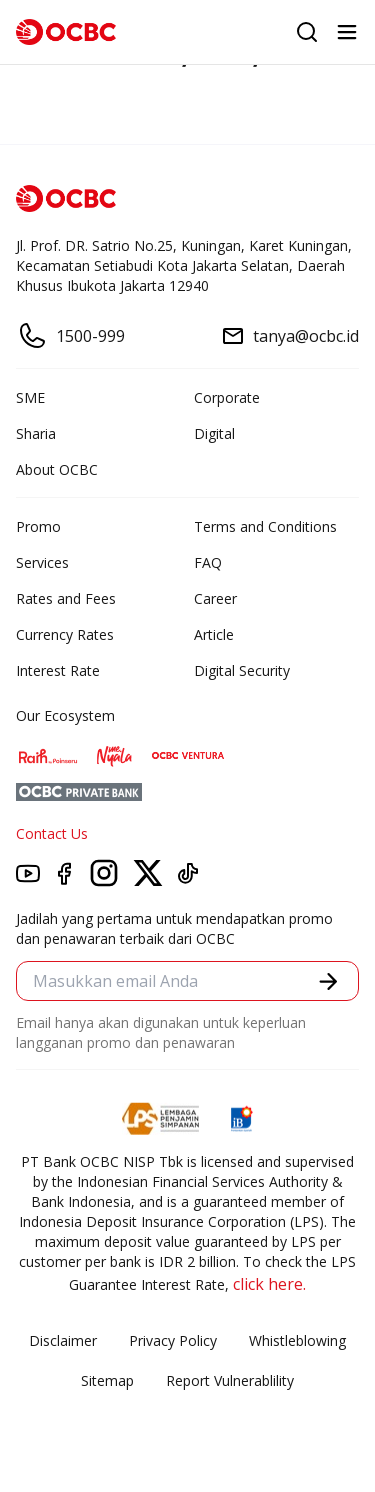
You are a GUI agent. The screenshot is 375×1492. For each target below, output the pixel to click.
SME (30, 397)
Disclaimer (63, 1340)
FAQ (208, 562)
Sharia (36, 433)
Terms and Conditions (265, 526)
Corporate (227, 397)
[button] (328, 981)
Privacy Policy (173, 1340)
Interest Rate (58, 670)
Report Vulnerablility (230, 1380)
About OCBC (57, 469)
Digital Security (242, 670)
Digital (214, 433)
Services (42, 562)
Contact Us (52, 833)
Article (214, 634)
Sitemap (107, 1380)
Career (215, 598)
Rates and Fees (66, 598)
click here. (269, 1284)
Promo (38, 526)
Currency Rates (65, 634)
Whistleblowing (297, 1340)
